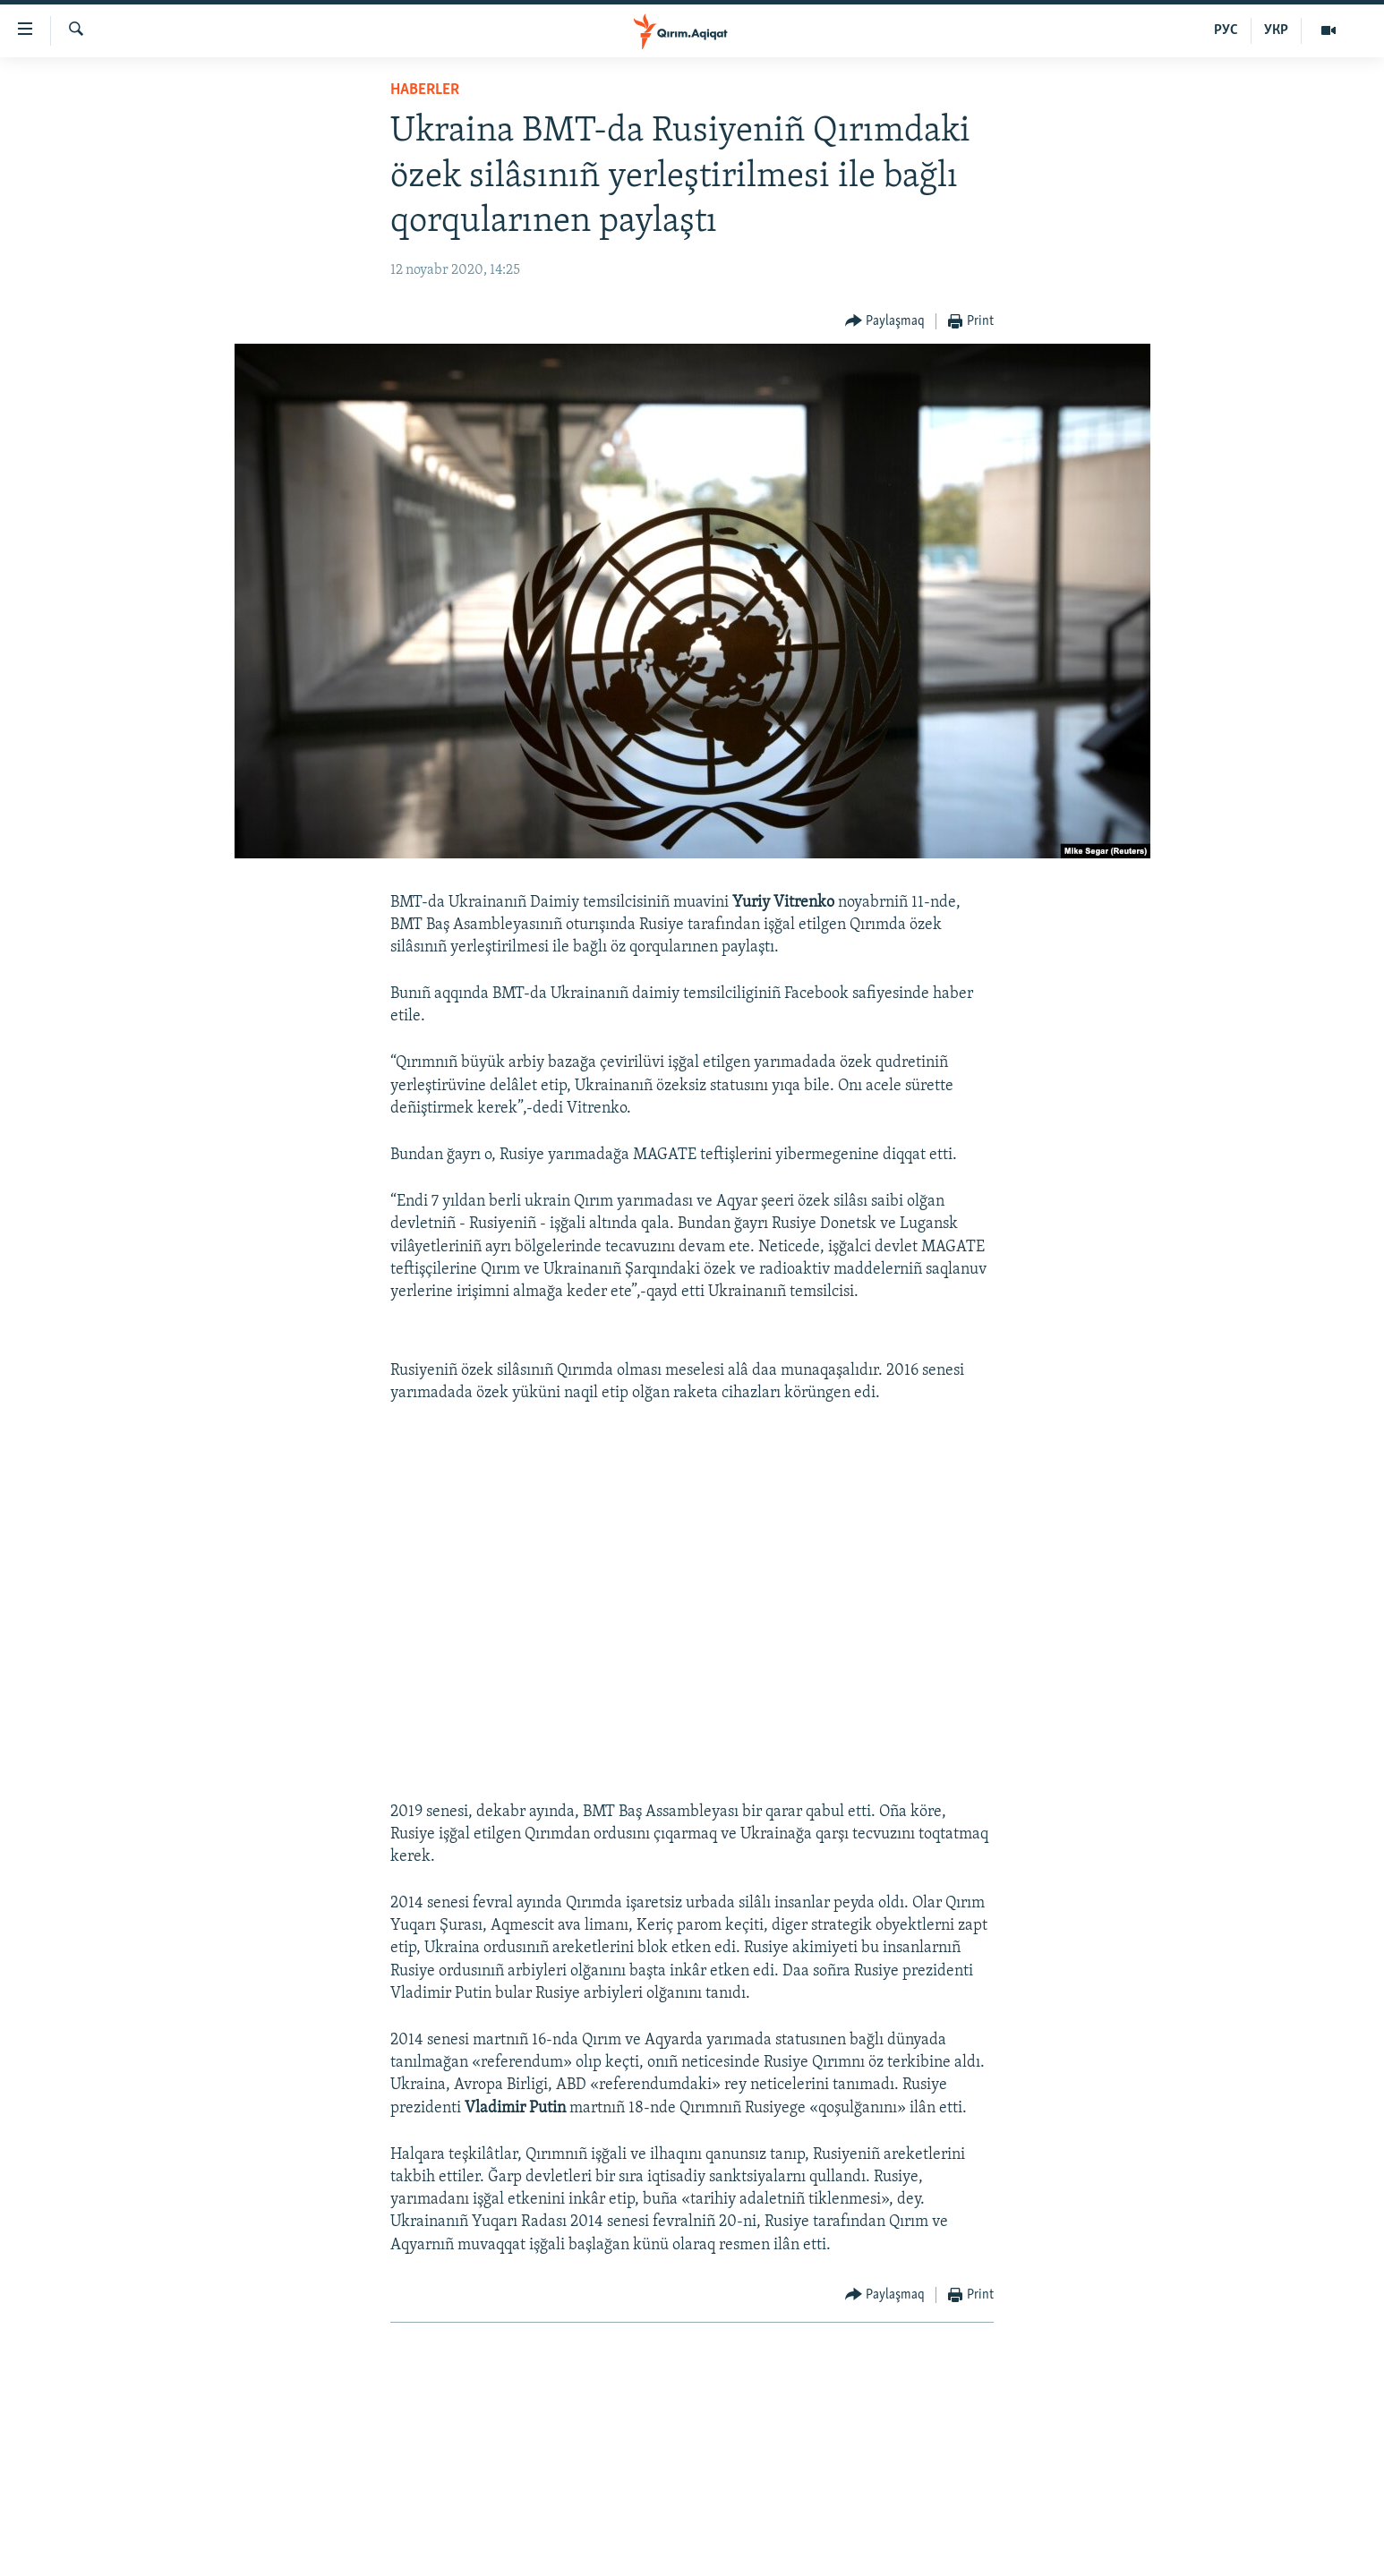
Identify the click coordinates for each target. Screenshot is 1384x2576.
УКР (1276, 30)
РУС (1226, 30)
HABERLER (424, 89)
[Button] (885, 322)
